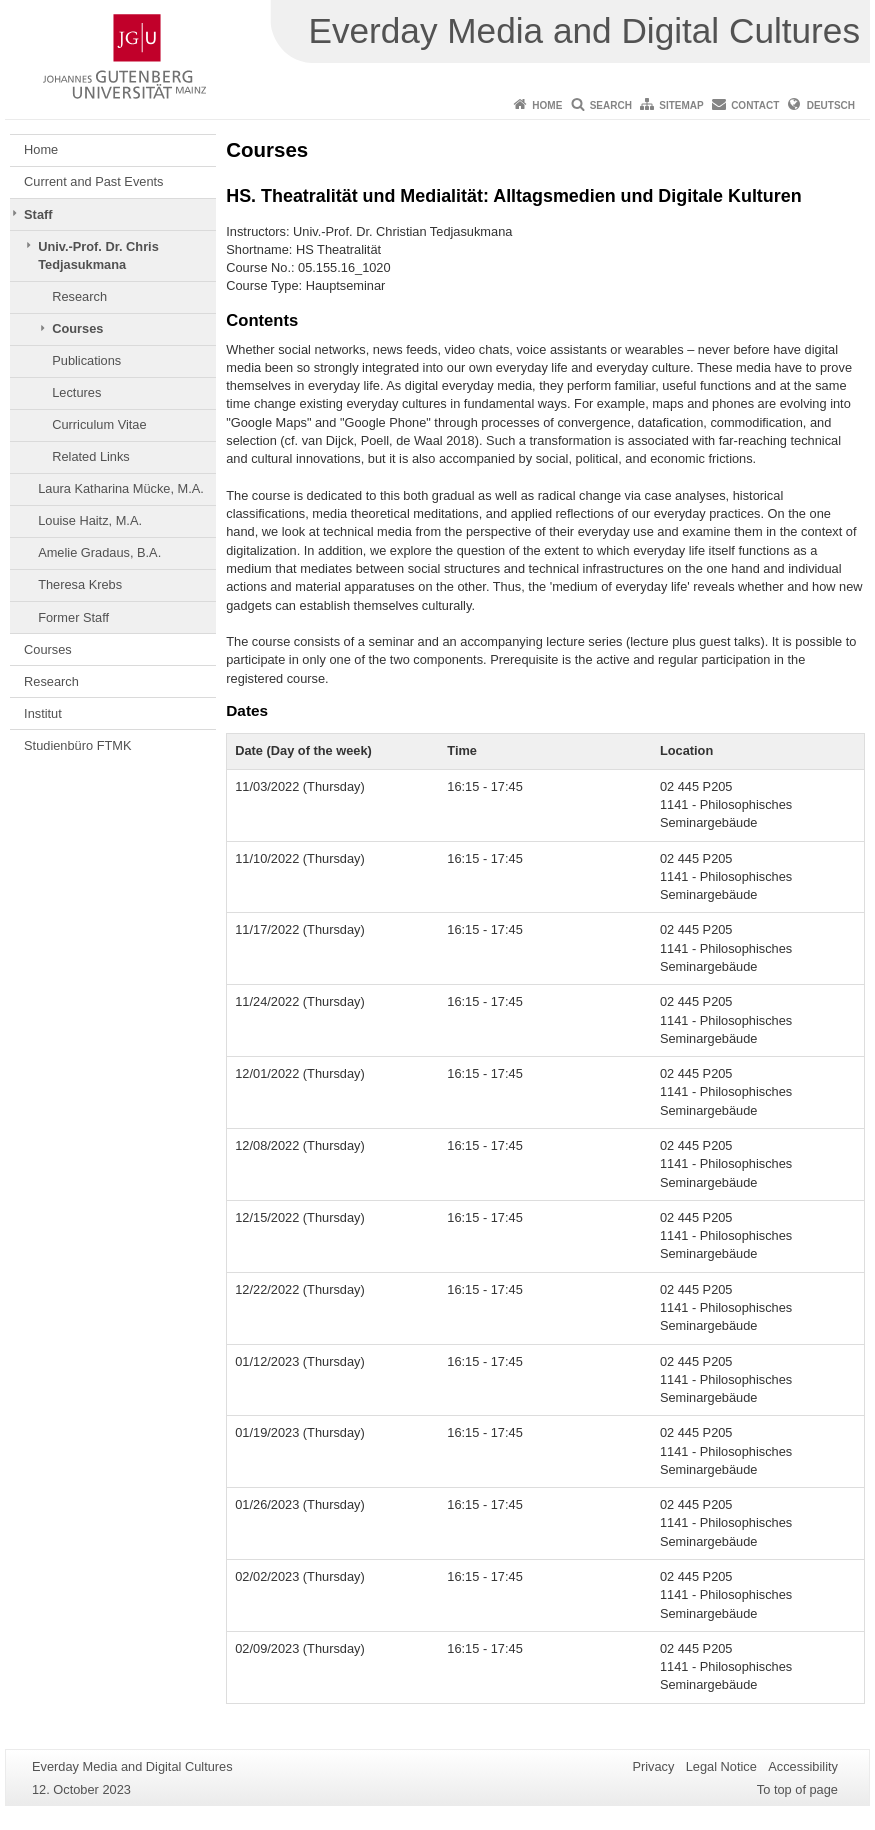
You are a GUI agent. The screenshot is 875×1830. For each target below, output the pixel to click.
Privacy (653, 1766)
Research (79, 296)
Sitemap (681, 105)
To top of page (797, 1789)
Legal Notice (721, 1766)
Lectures (76, 392)
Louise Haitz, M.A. (90, 520)
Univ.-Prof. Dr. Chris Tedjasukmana (98, 255)
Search (611, 105)
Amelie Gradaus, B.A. (99, 552)
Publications (86, 360)
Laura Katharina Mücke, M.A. (121, 488)
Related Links (91, 456)
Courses (77, 328)
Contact (755, 105)
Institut (43, 713)
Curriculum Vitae (99, 424)
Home (547, 105)
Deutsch (831, 105)
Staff (38, 214)
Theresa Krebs (80, 584)
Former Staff (73, 617)
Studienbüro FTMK (77, 745)
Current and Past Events (93, 181)
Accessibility (803, 1766)
